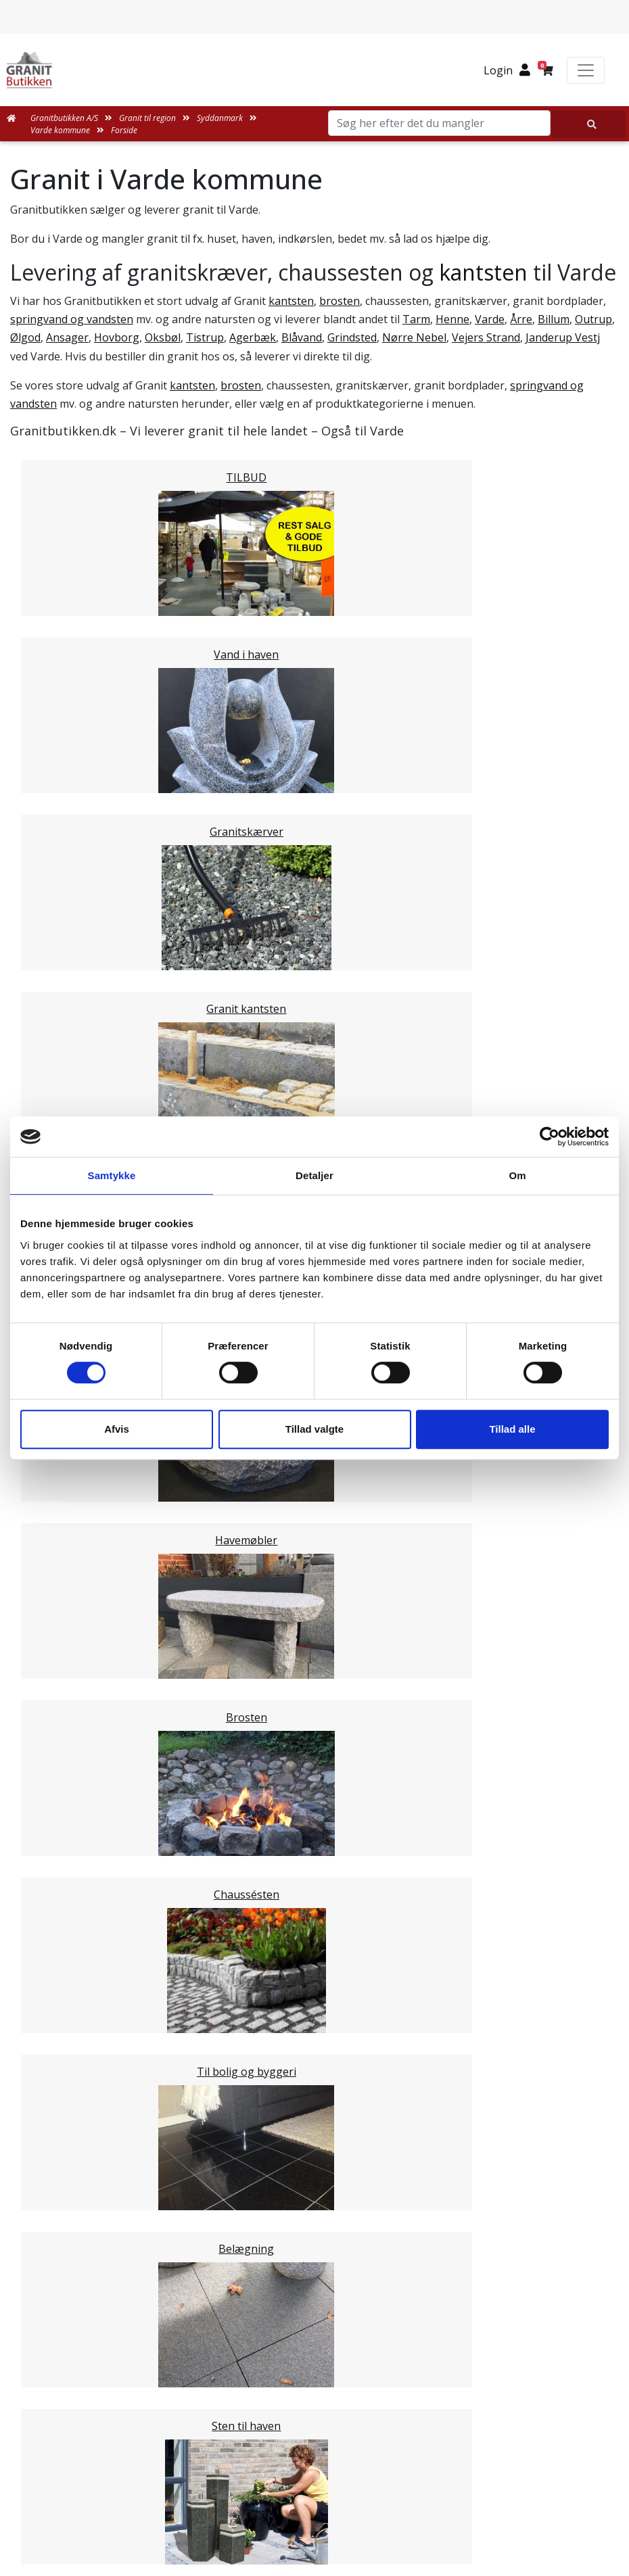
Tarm (416, 319)
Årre (521, 319)
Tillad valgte (314, 1429)
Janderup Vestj (563, 337)
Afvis (116, 1429)
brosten (339, 300)
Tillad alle (512, 1429)
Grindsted (352, 337)
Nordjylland (66, 1585)
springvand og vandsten (71, 319)
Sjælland (58, 1601)
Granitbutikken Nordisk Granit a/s (314, 2423)
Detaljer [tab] (314, 1175)
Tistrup (205, 337)
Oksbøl (163, 337)
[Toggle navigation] (586, 70)
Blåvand (301, 337)
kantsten (483, 272)
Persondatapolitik (323, 2353)
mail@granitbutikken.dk (323, 2490)
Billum (553, 319)
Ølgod (25, 337)
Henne (452, 319)
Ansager (67, 337)
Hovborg (116, 337)
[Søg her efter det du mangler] (588, 124)
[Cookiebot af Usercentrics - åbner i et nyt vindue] (549, 1136)
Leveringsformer (315, 2207)
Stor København (78, 1618)
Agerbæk (252, 337)
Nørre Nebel (414, 337)
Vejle (49, 1505)
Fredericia (62, 1473)
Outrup (593, 319)
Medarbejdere (314, 2191)
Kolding (56, 1489)
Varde (490, 319)
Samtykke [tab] (112, 1175)
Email (251, 1855)
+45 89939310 (322, 2519)
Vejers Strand (486, 337)
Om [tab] (517, 1175)
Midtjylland (65, 1569)
